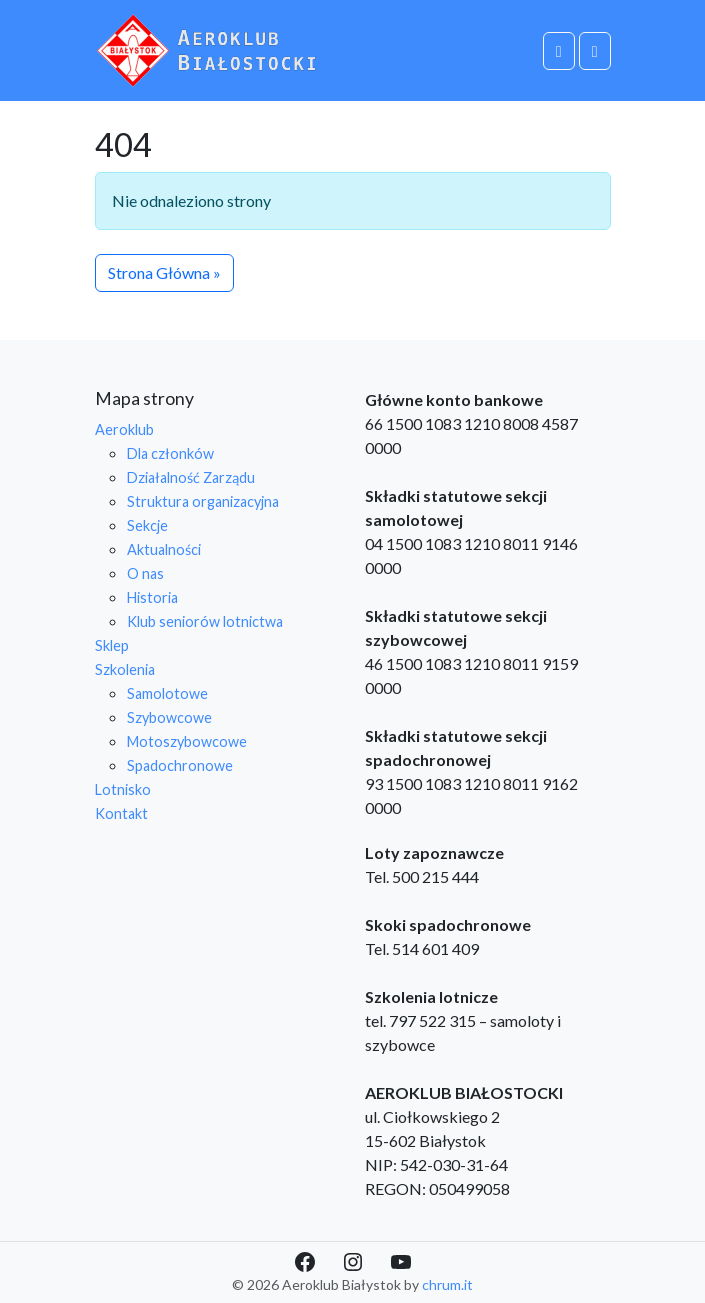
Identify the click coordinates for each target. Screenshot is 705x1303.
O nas (145, 573)
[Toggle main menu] (595, 51)
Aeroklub (124, 429)
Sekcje (147, 525)
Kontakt (121, 813)
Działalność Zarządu (191, 477)
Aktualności (164, 549)
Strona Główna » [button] (164, 272)
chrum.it (447, 1284)
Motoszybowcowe (187, 741)
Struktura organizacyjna (203, 501)
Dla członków (170, 453)
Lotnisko (123, 789)
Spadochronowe (180, 765)
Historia (152, 597)
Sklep (112, 645)
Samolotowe (167, 693)
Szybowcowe (169, 717)
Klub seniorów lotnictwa (205, 621)
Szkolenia (125, 669)
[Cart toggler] (559, 51)
